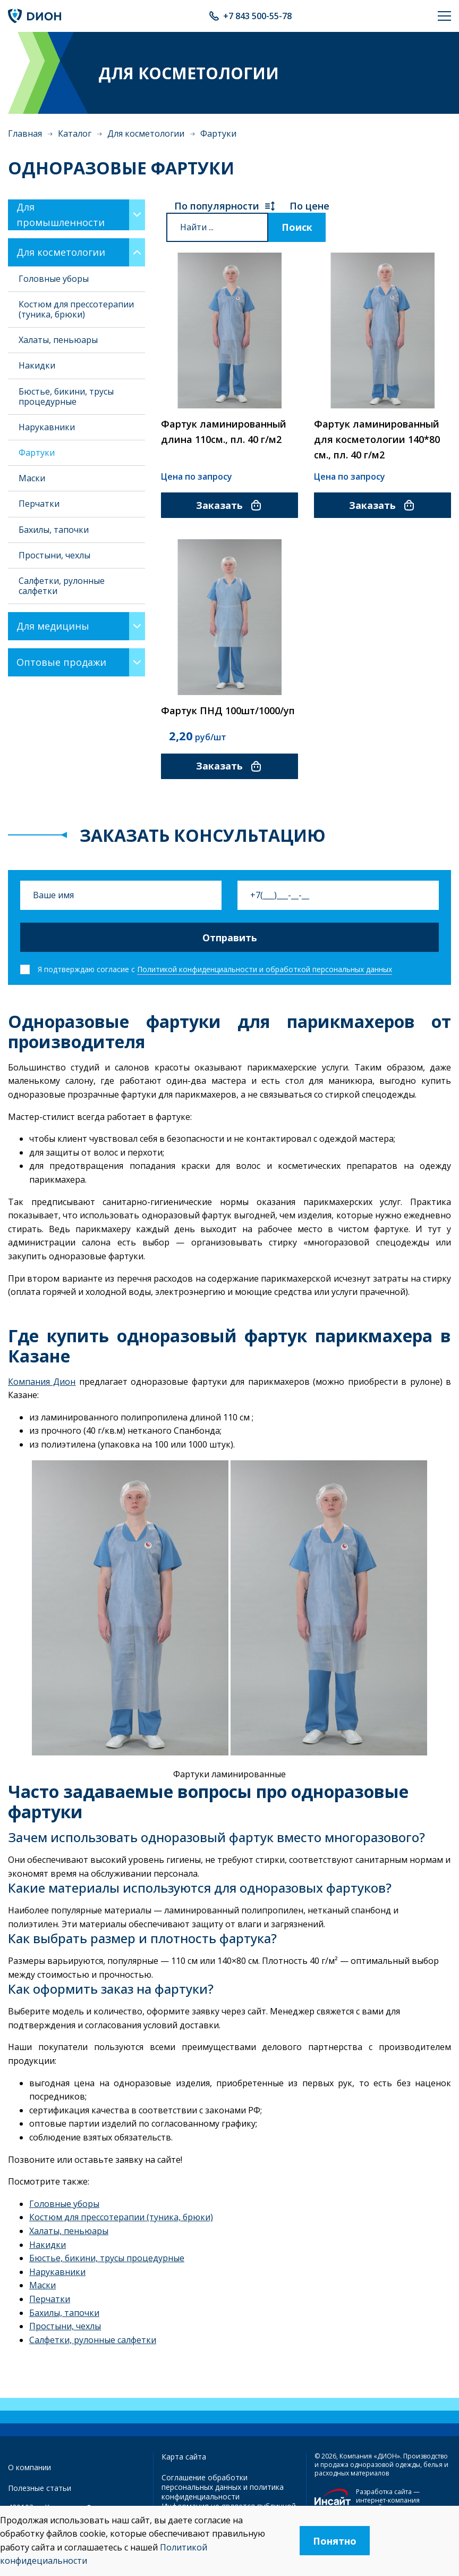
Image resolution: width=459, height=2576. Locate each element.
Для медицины (52, 626)
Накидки (37, 365)
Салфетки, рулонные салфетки (62, 586)
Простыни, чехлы (54, 555)
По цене (309, 205)
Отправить (229, 937)
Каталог (74, 133)
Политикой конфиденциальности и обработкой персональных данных (264, 969)
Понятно (334, 2541)
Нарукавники (47, 427)
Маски (32, 478)
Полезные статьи (39, 2488)
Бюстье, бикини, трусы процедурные (66, 396)
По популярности (225, 206)
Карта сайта (184, 2457)
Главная (25, 133)
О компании (29, 2467)
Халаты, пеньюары (58, 340)
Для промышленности (60, 214)
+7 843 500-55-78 (257, 16)
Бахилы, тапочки (54, 530)
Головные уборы (54, 279)
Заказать (229, 505)
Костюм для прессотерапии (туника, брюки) (76, 309)
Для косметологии (145, 133)
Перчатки (39, 503)
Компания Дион (41, 1381)
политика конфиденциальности (223, 2492)
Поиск (297, 227)
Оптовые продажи (61, 662)
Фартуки (37, 452)
